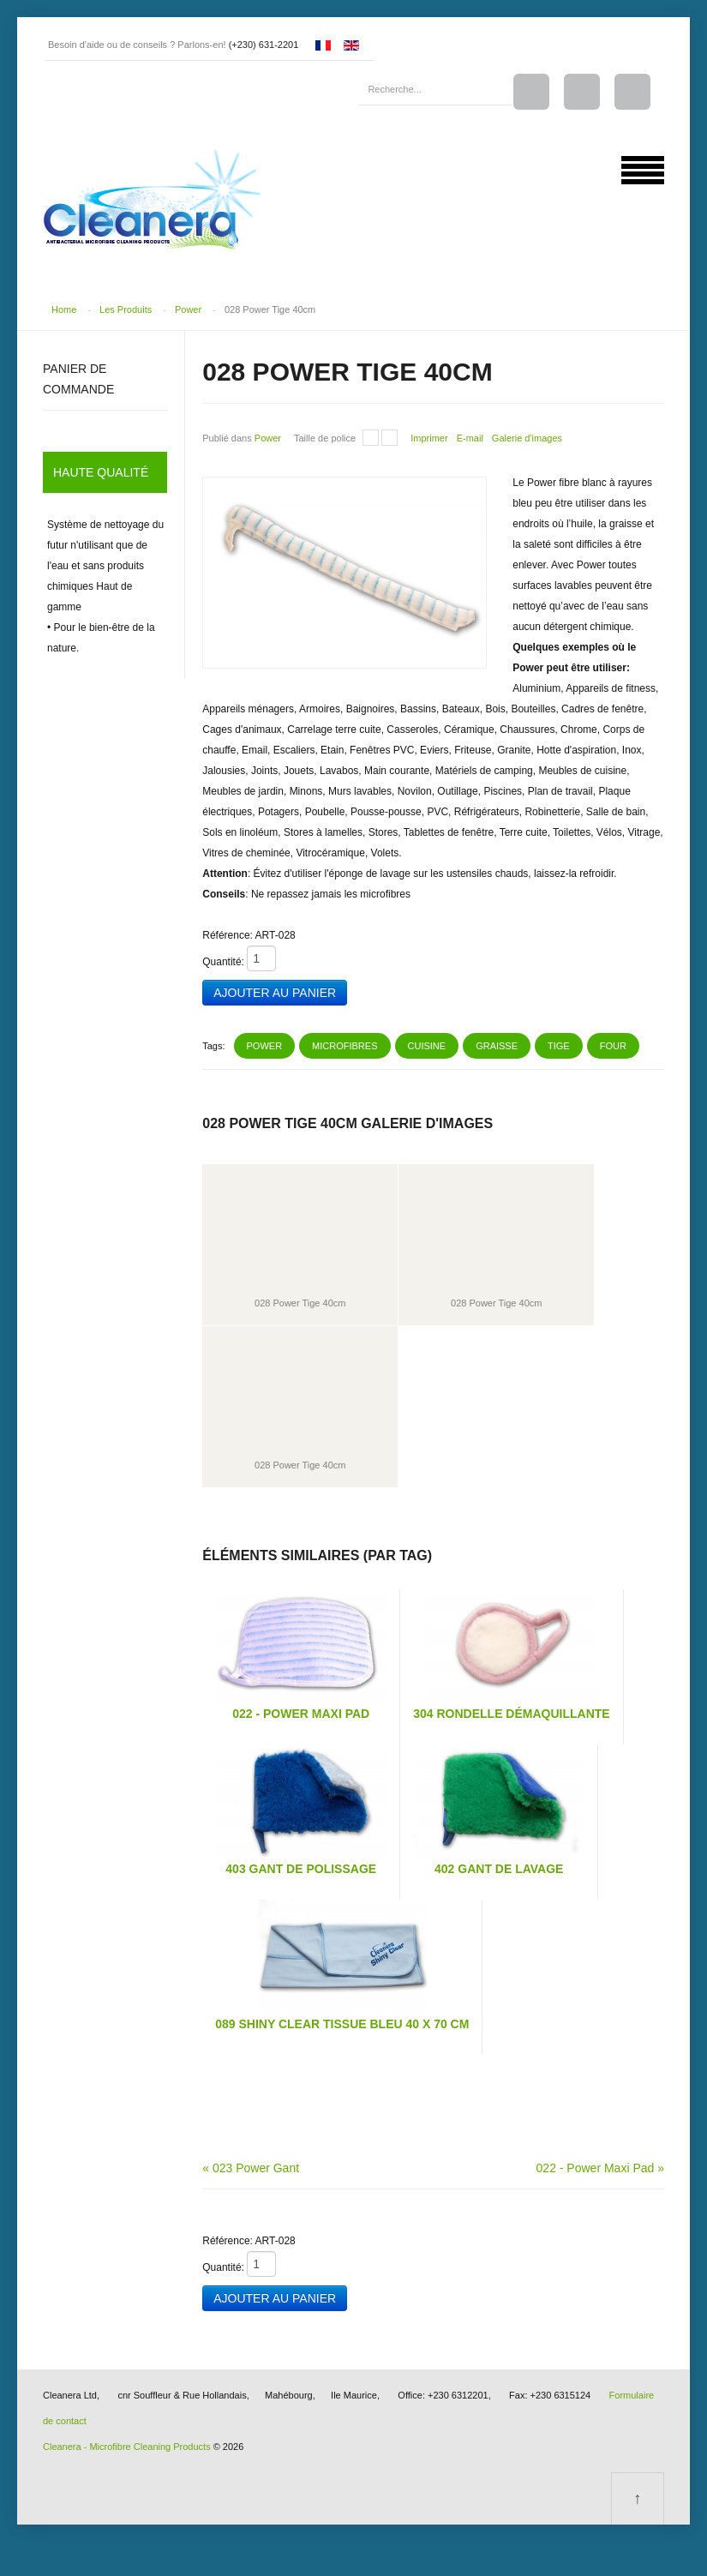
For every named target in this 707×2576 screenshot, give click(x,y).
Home (63, 309)
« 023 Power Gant (250, 2166)
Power (188, 309)
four (613, 1044)
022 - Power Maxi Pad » (600, 2166)
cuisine (427, 1044)
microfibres (344, 1044)
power (265, 1044)
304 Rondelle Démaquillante (511, 1712)
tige (559, 1044)
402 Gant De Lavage (498, 1867)
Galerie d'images (527, 437)
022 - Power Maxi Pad (300, 1712)
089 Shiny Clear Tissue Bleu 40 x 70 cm (342, 2022)
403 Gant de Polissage (300, 1867)
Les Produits (125, 309)
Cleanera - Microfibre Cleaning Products (127, 2445)
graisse (497, 1044)
